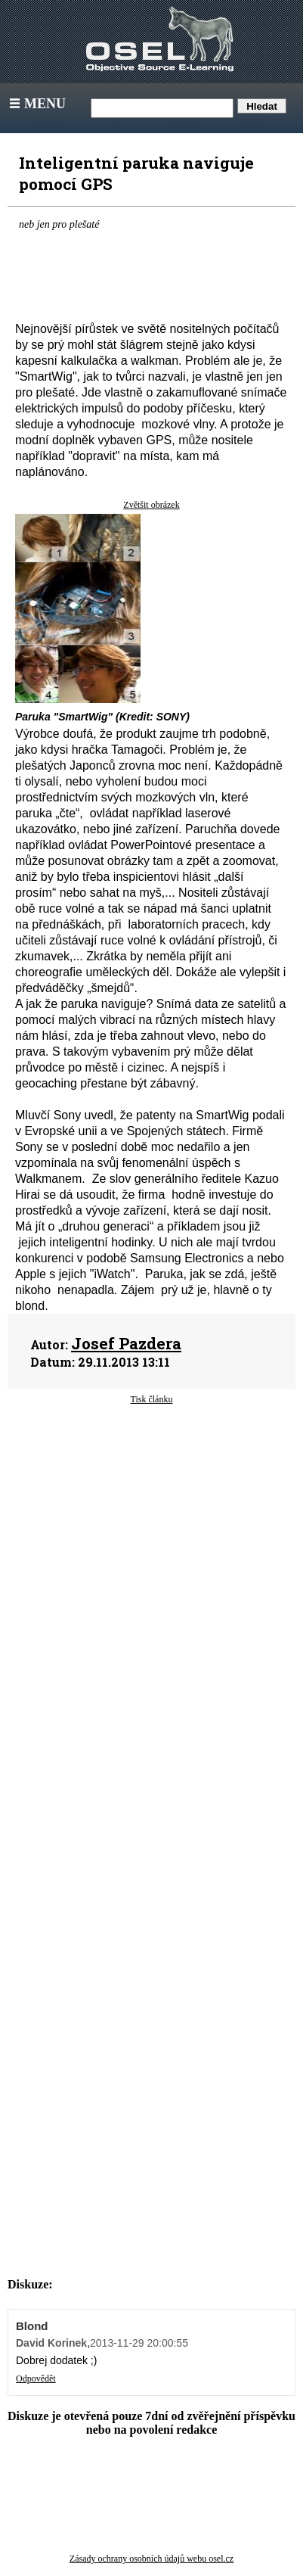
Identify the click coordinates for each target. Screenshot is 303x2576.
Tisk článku (152, 1399)
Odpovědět (36, 2378)
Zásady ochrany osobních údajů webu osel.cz (151, 2558)
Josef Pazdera (126, 1343)
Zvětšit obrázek (151, 504)
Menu (36, 103)
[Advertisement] (151, 1546)
